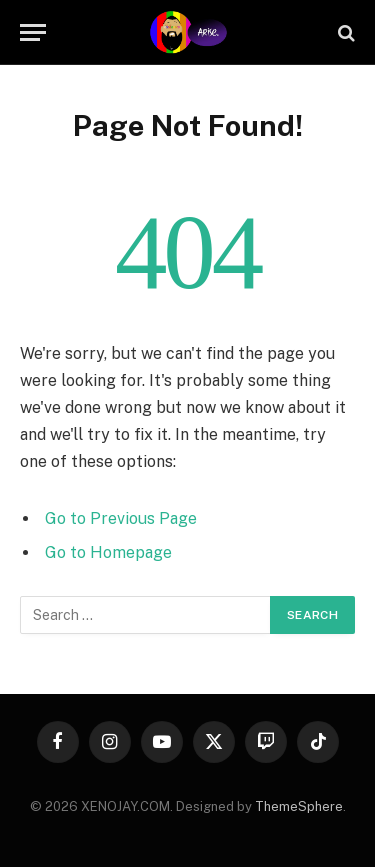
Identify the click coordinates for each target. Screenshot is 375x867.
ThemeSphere (299, 806)
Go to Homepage (108, 552)
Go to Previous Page (121, 518)
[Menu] (33, 32)
